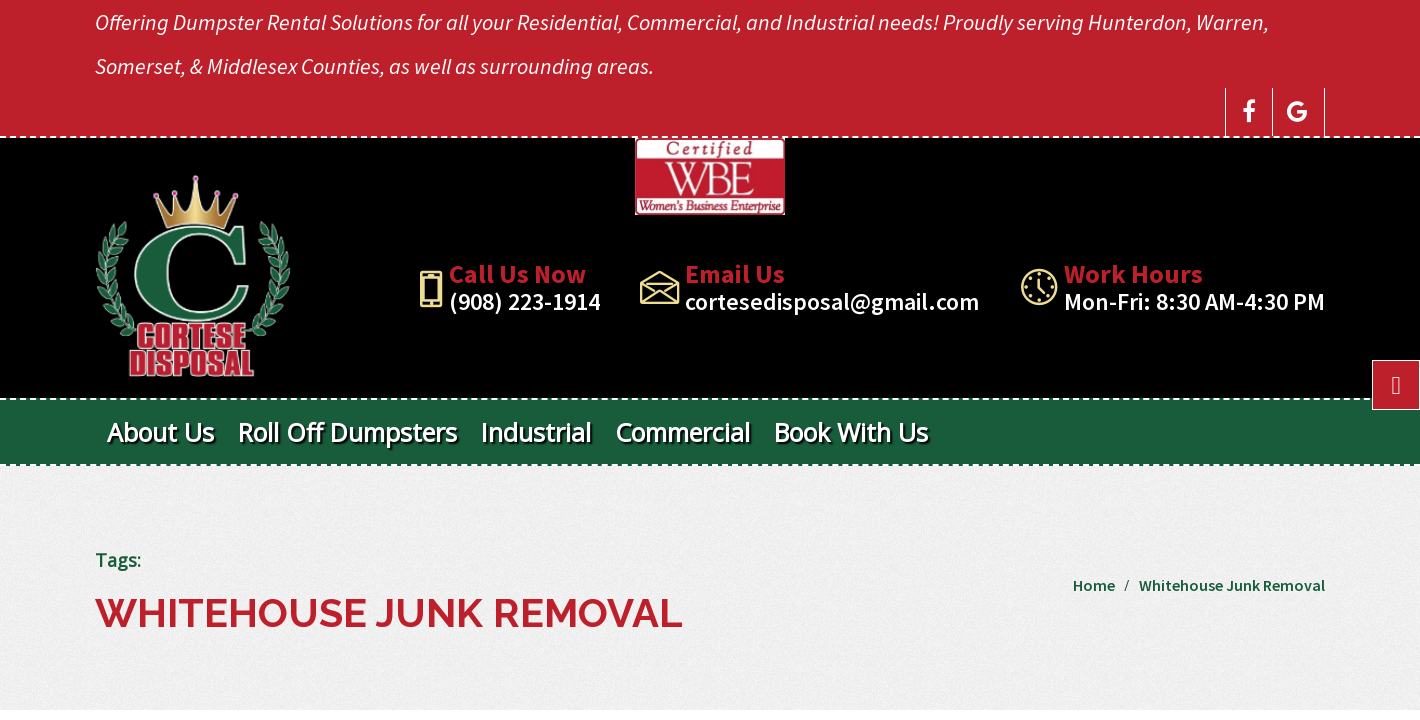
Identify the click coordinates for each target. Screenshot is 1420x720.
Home (1094, 585)
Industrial (536, 432)
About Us (160, 432)
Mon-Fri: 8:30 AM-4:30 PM (1194, 301)
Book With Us (851, 432)
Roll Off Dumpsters (347, 432)
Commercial (682, 432)
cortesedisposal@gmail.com (832, 301)
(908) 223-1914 (524, 301)
